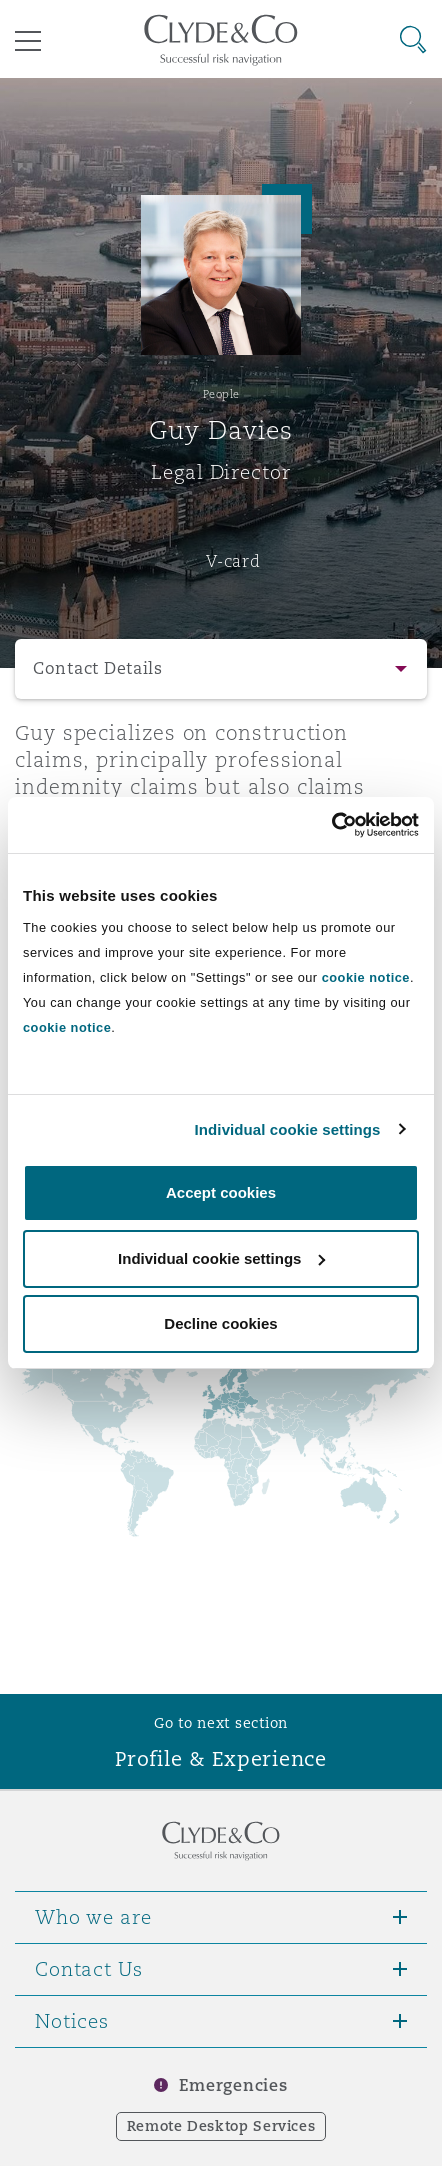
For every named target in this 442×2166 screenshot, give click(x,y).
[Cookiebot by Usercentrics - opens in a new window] (331, 825)
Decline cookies (220, 1323)
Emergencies (233, 2085)
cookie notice (366, 977)
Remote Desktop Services (221, 2126)
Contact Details (98, 668)
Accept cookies (221, 1192)
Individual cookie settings (288, 1129)
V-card (233, 561)
